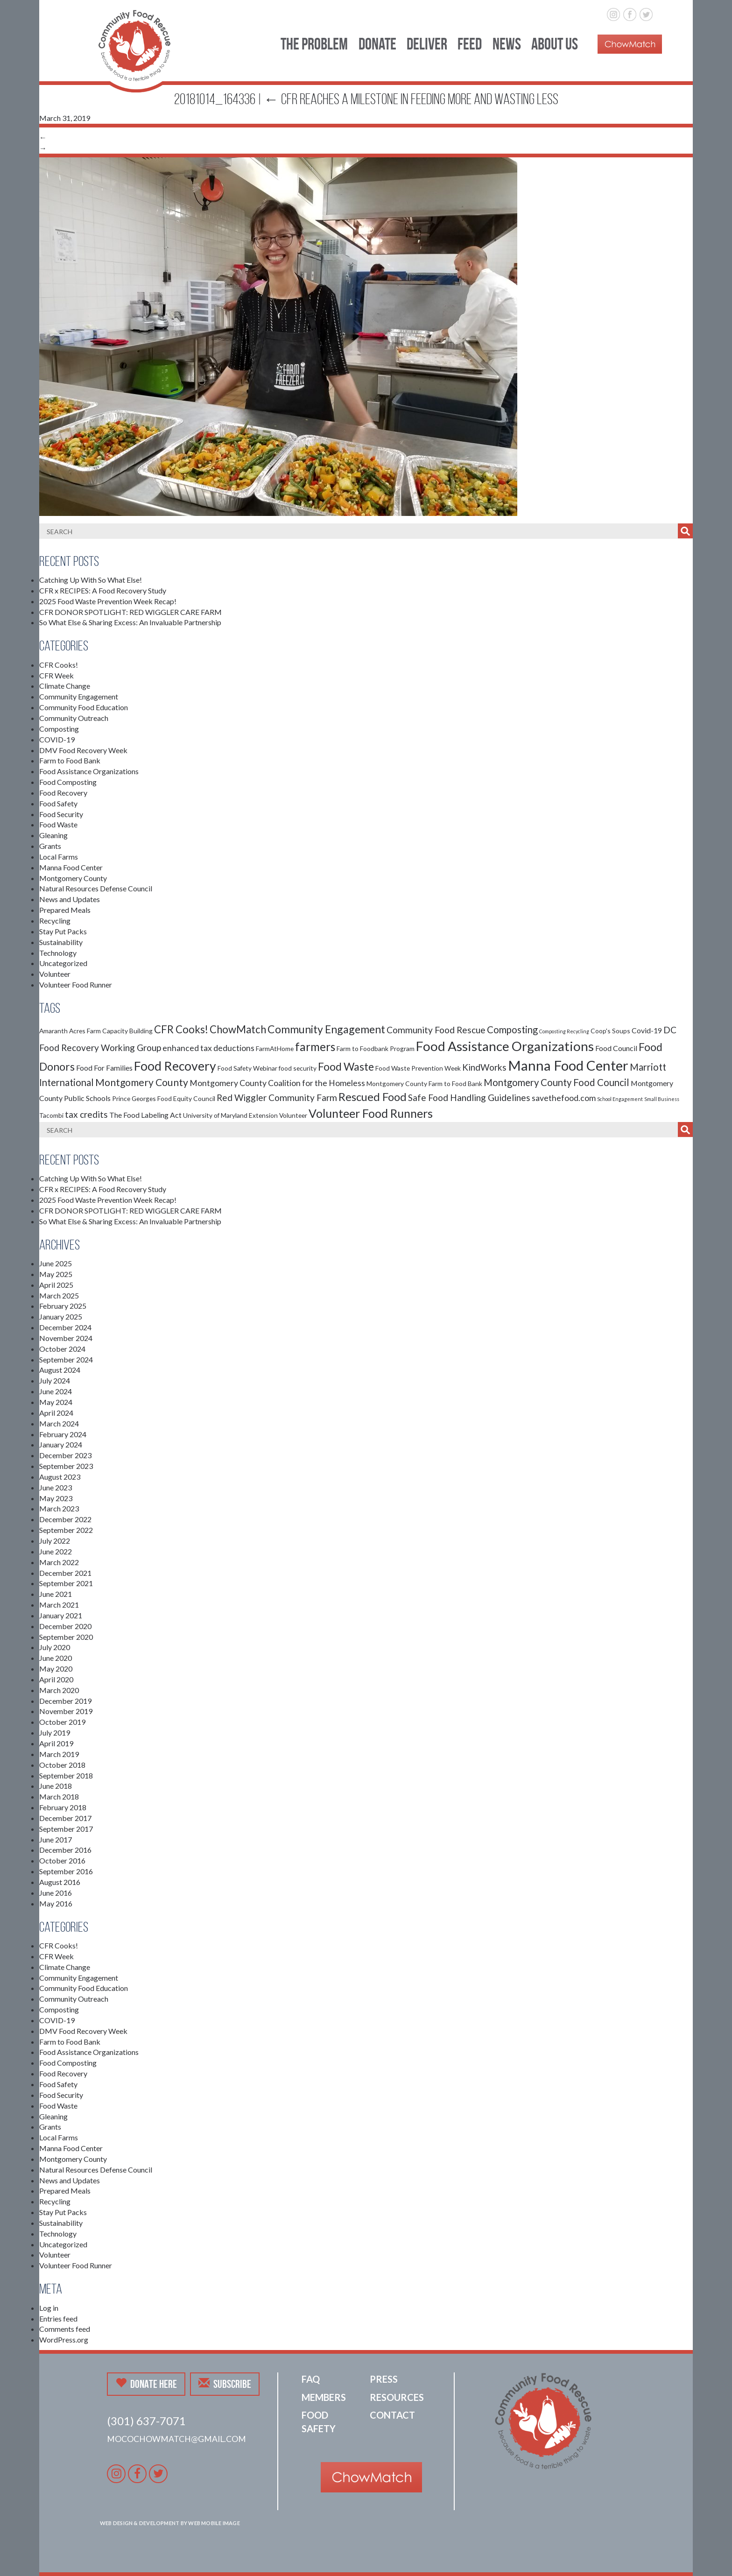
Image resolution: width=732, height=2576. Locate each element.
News (507, 44)
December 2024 (65, 1327)
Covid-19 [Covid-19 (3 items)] (647, 1030)
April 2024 (56, 1412)
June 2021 (55, 1593)
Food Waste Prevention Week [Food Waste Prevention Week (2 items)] (418, 1068)
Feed (470, 44)
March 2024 (59, 1423)
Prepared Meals (65, 909)
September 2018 (66, 1775)
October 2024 (62, 1348)
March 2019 (59, 1754)
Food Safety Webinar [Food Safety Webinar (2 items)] (247, 1068)
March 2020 (59, 1690)
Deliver (427, 44)
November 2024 (65, 1338)
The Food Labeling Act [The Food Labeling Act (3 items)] (145, 1114)
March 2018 (59, 1796)
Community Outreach (73, 717)
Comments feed (64, 2328)
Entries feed (58, 2318)
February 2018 (62, 1807)
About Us (554, 44)
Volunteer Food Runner (75, 984)
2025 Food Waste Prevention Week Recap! (107, 601)
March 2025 (59, 1295)
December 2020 (65, 1626)
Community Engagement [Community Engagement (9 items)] (326, 1029)
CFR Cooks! (58, 664)
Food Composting (68, 781)
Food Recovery (63, 792)
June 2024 (55, 1391)
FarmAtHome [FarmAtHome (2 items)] (275, 1048)
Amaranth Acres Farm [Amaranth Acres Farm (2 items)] (70, 1031)
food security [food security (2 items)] (298, 1068)
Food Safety (58, 803)
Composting (59, 728)
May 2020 (55, 1668)
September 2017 (66, 1828)
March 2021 (59, 1604)
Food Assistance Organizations (89, 771)
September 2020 (66, 1636)
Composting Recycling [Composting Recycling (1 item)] (564, 1031)
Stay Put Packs (63, 931)
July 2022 (54, 1540)
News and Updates (69, 899)
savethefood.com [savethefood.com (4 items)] (564, 1098)
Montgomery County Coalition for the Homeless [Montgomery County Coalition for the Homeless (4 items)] (277, 1083)
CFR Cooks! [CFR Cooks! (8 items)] (181, 1029)
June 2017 (55, 1839)
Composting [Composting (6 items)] (512, 1029)
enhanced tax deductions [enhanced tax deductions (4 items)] (208, 1048)
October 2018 (62, 1764)
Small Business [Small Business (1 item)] (661, 1099)
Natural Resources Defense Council (95, 888)
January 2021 (60, 1615)
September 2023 (66, 1465)
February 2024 (62, 1434)
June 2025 (55, 1263)
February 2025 (62, 1305)
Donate (377, 44)
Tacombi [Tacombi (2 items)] (51, 1115)
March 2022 (59, 1562)
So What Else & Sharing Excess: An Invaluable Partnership (130, 622)
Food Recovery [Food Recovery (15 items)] (175, 1066)
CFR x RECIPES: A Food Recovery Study (102, 590)
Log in (48, 2307)
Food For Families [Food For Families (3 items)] (104, 1067)
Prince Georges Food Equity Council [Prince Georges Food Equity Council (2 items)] (163, 1098)
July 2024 (54, 1380)
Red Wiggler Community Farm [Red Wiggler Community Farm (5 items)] (277, 1097)
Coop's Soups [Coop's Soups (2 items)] (610, 1031)
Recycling (54, 920)
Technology (58, 952)
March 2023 (59, 1508)
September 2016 (66, 1871)
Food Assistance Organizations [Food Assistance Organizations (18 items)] (505, 1046)
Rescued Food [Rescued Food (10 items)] (372, 1096)
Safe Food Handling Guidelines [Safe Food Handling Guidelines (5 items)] (469, 1097)
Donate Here (146, 2383)
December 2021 (65, 1572)
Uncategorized (63, 963)
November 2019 (65, 1711)
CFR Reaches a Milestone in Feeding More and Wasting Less (411, 99)
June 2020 (55, 1657)
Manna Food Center (71, 867)
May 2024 (55, 1401)
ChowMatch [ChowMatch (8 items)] (238, 1029)
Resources (397, 2397)
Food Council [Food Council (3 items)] (616, 1048)
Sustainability (61, 942)
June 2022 (55, 1551)
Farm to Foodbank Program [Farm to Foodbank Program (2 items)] (376, 1048)
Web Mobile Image (214, 2523)
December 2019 (65, 1700)
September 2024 (66, 1359)
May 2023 (55, 1498)
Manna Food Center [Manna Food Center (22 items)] (568, 1065)
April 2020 (56, 1679)
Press (384, 2379)
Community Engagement (78, 696)
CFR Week (56, 675)
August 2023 (59, 1476)
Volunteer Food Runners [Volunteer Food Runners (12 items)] (371, 1113)
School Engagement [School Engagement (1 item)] (620, 1099)
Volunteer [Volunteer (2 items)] (293, 1115)
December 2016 (65, 1849)
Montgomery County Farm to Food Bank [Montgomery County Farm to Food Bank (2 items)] (424, 1083)
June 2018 (55, 1785)
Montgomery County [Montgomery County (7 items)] (141, 1082)
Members (324, 2397)
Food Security (61, 814)
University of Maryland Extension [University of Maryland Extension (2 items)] (230, 1115)
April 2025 (56, 1284)
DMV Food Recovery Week (83, 750)
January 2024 (60, 1444)
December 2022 (65, 1519)
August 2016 (59, 1881)
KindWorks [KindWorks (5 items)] (484, 1067)
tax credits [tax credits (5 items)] (86, 1114)
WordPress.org (63, 2339)
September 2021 (66, 1583)
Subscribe (224, 2383)
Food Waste (58, 824)
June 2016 (55, 1892)
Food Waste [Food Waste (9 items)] (346, 1066)
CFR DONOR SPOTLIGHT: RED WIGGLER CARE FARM (130, 611)
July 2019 (54, 1732)
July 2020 (54, 1647)
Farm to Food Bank (69, 760)
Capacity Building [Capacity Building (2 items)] (127, 1031)
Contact (392, 2415)
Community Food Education (83, 707)
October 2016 (62, 1860)
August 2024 (59, 1369)
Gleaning (53, 835)
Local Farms (58, 856)
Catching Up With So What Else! (90, 579)
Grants (50, 845)
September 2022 (66, 1529)
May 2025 (55, 1274)
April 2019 (56, 1743)
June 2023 (55, 1487)
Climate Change (64, 685)
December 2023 (65, 1455)
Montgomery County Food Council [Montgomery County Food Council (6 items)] (556, 1082)
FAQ (311, 2379)
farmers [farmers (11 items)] (315, 1046)
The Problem (314, 44)
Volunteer (54, 973)
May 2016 (55, 1903)
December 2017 (65, 1818)
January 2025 (60, 1316)
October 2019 (62, 1721)
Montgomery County (73, 878)
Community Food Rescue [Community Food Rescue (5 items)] (436, 1029)
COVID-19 (57, 739)
